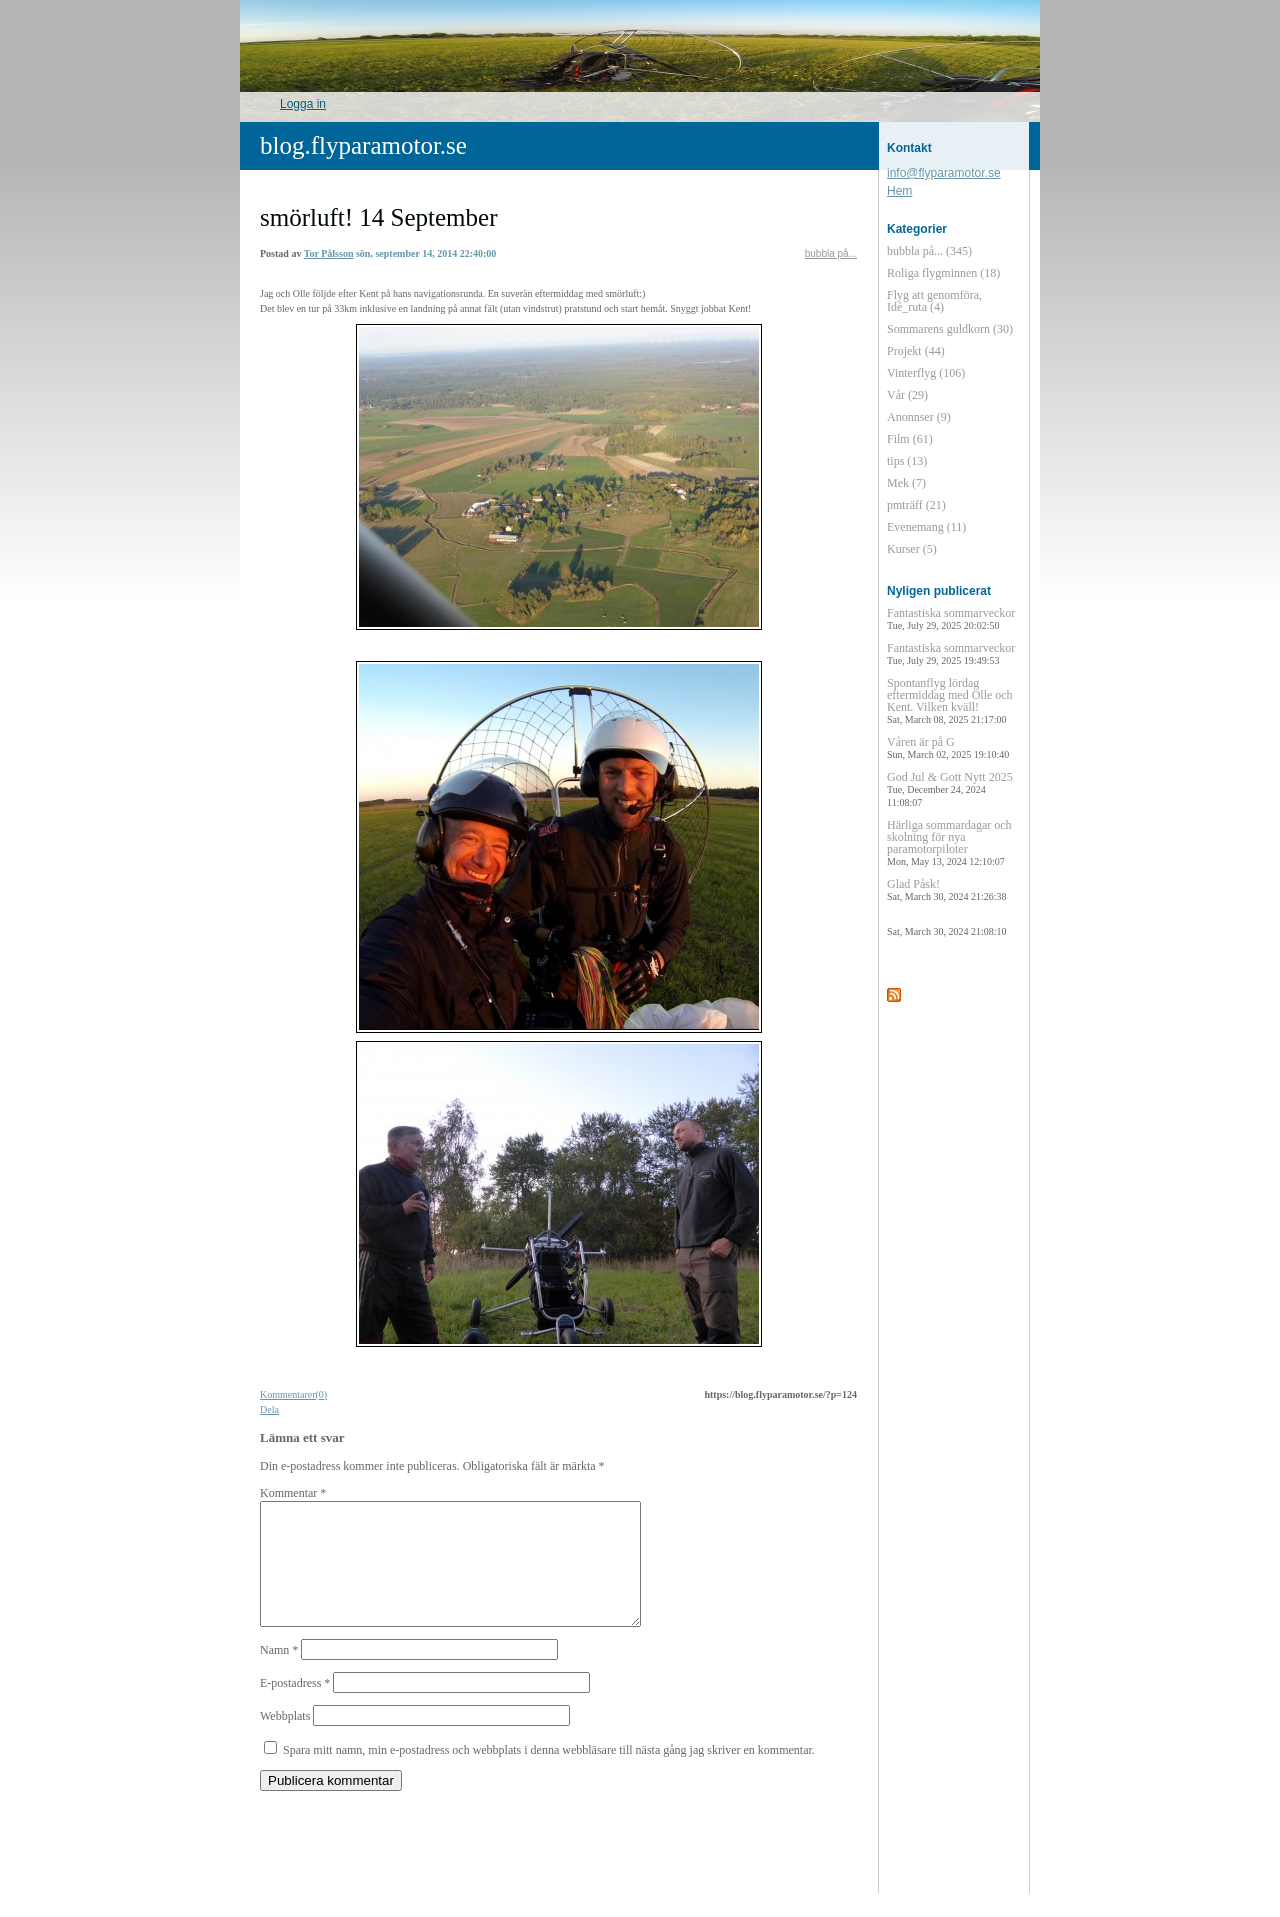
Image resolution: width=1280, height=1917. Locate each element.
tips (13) (907, 461)
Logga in (303, 104)
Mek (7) (906, 483)
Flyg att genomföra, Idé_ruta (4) (934, 301)
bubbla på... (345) (929, 251)
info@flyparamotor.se (944, 173)
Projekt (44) (916, 351)
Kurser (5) (912, 549)
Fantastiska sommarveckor (951, 618)
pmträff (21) (916, 505)
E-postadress (295, 1707)
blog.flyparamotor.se (363, 145)
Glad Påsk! (946, 889)
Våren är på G (948, 747)
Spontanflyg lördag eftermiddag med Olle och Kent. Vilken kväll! (950, 700)
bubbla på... (831, 253)
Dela (269, 1409)
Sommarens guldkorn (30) (950, 329)
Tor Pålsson (329, 253)
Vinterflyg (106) (926, 373)
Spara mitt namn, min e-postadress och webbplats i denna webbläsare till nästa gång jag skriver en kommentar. (549, 1774)
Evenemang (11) (926, 527)
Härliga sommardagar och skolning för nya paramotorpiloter (949, 842)
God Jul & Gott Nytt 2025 (950, 789)
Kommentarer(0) (293, 1394)
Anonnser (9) (919, 417)
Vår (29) (907, 395)
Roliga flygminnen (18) (943, 273)
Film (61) (910, 439)
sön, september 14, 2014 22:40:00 (426, 253)
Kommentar (293, 1493)
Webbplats (285, 1740)
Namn (279, 1674)
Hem (899, 191)
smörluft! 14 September (378, 217)
